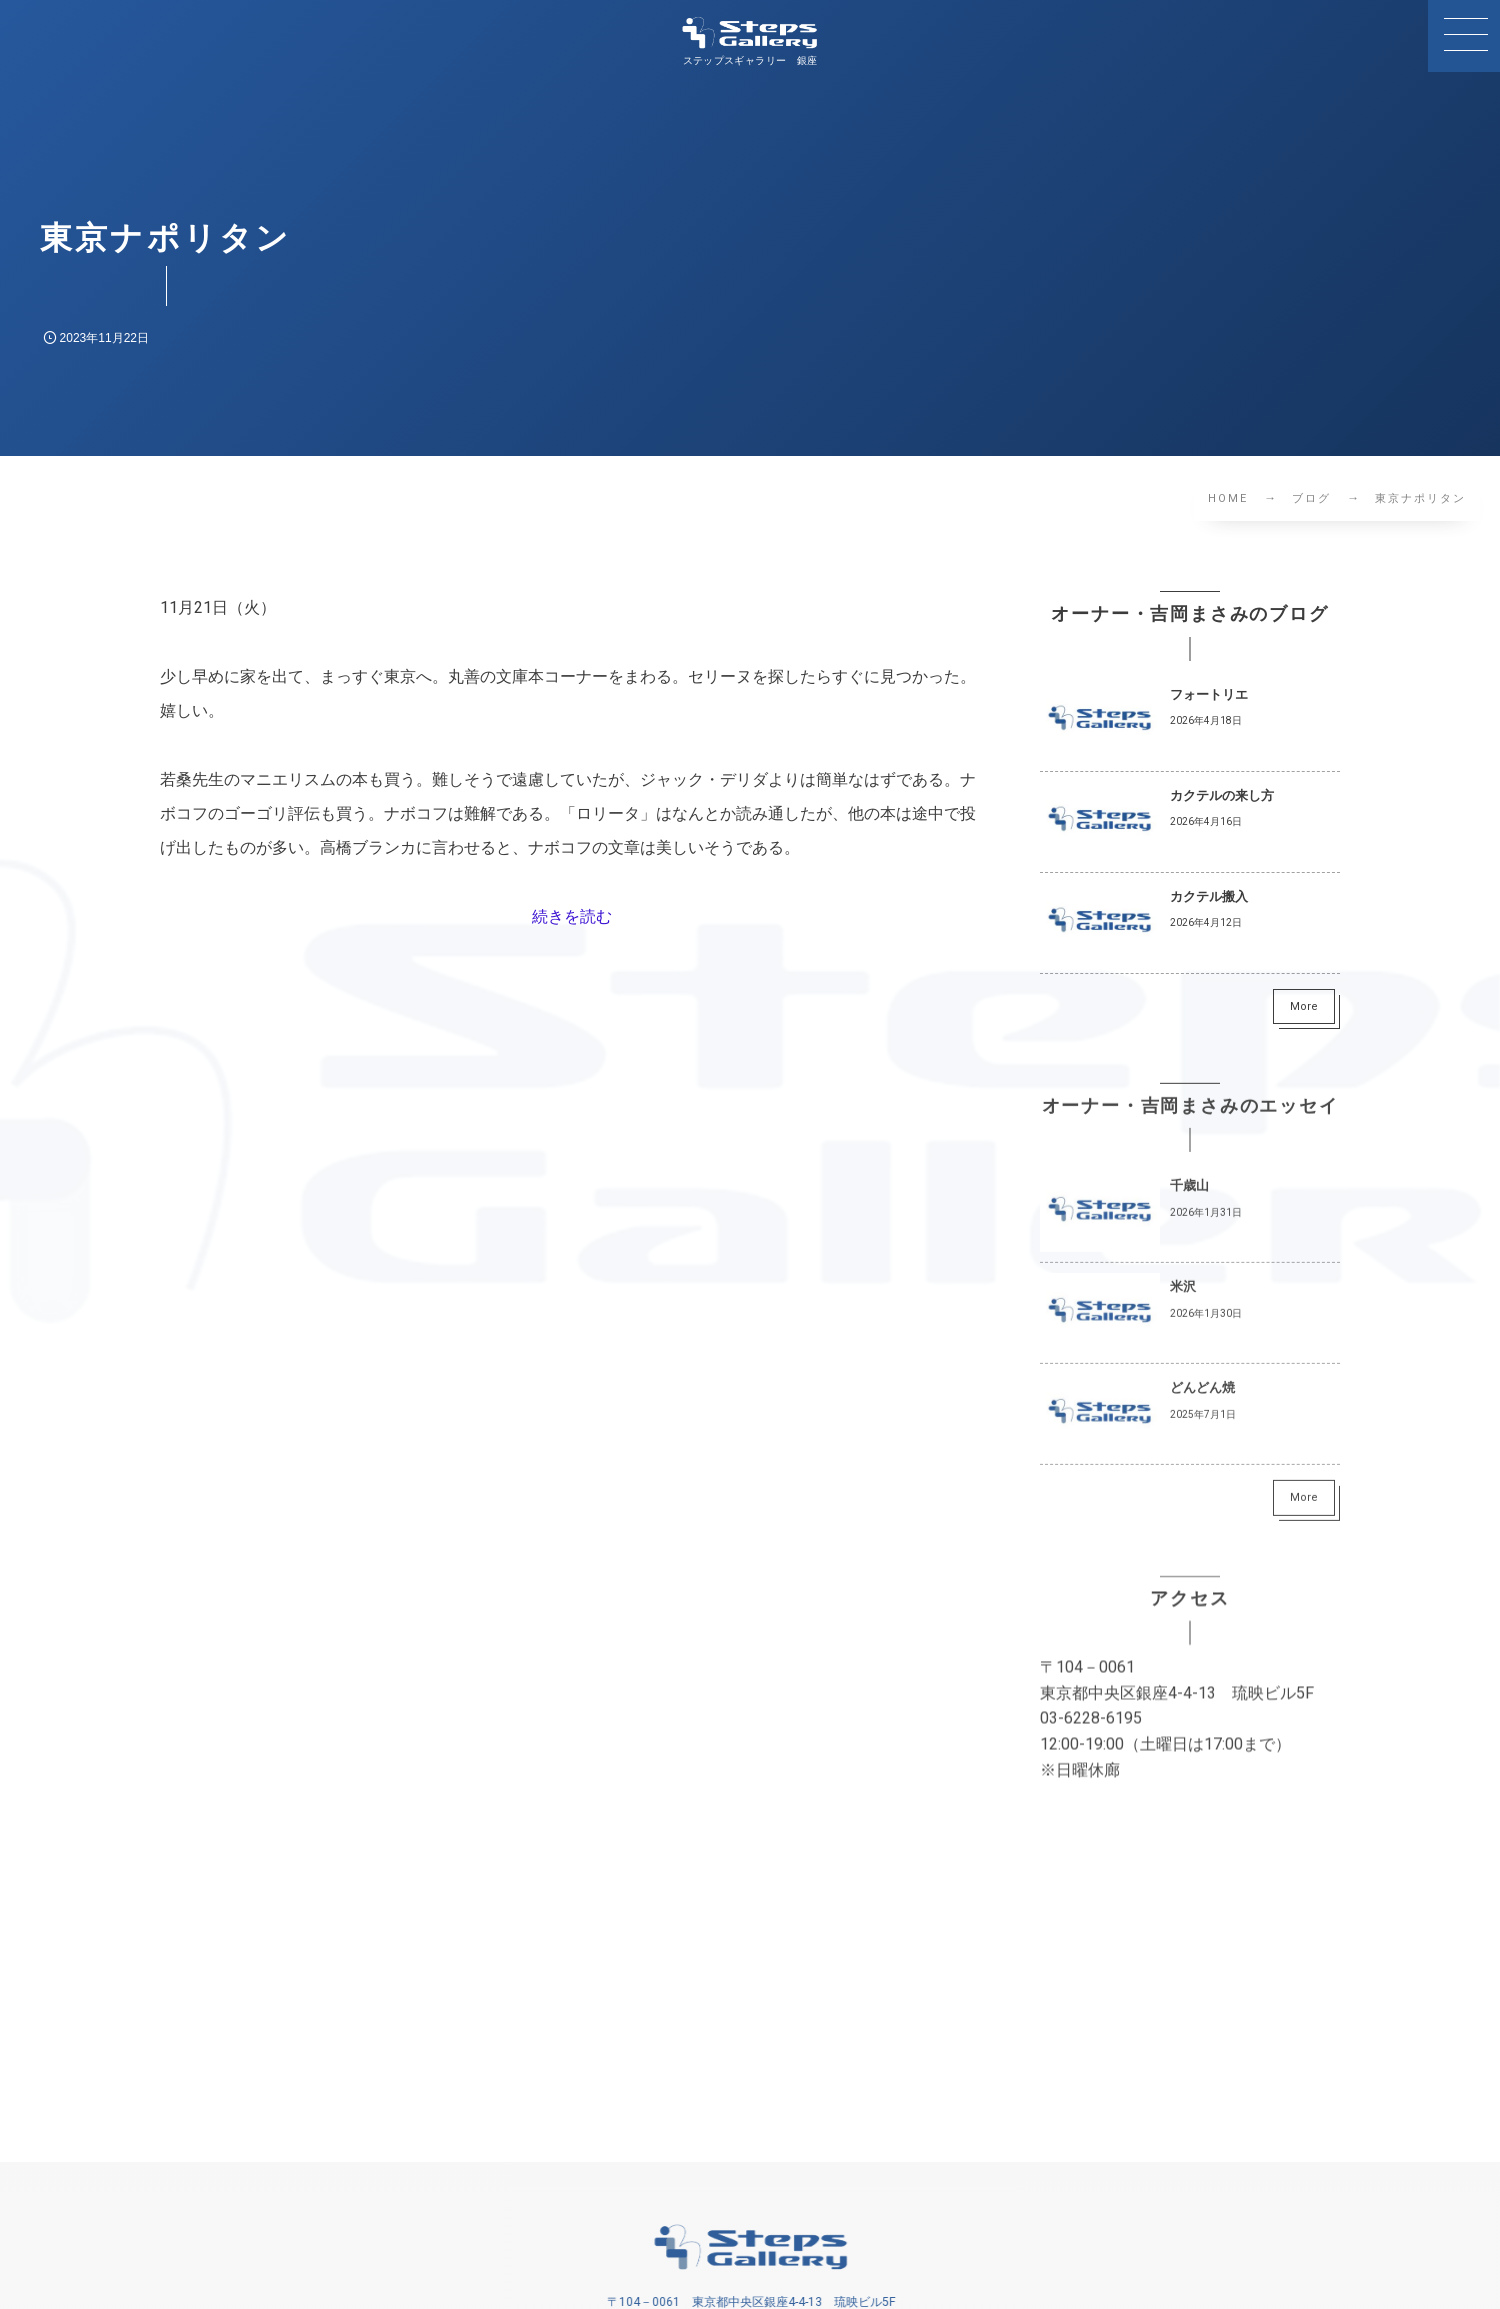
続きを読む (572, 916)
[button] (1464, 36)
